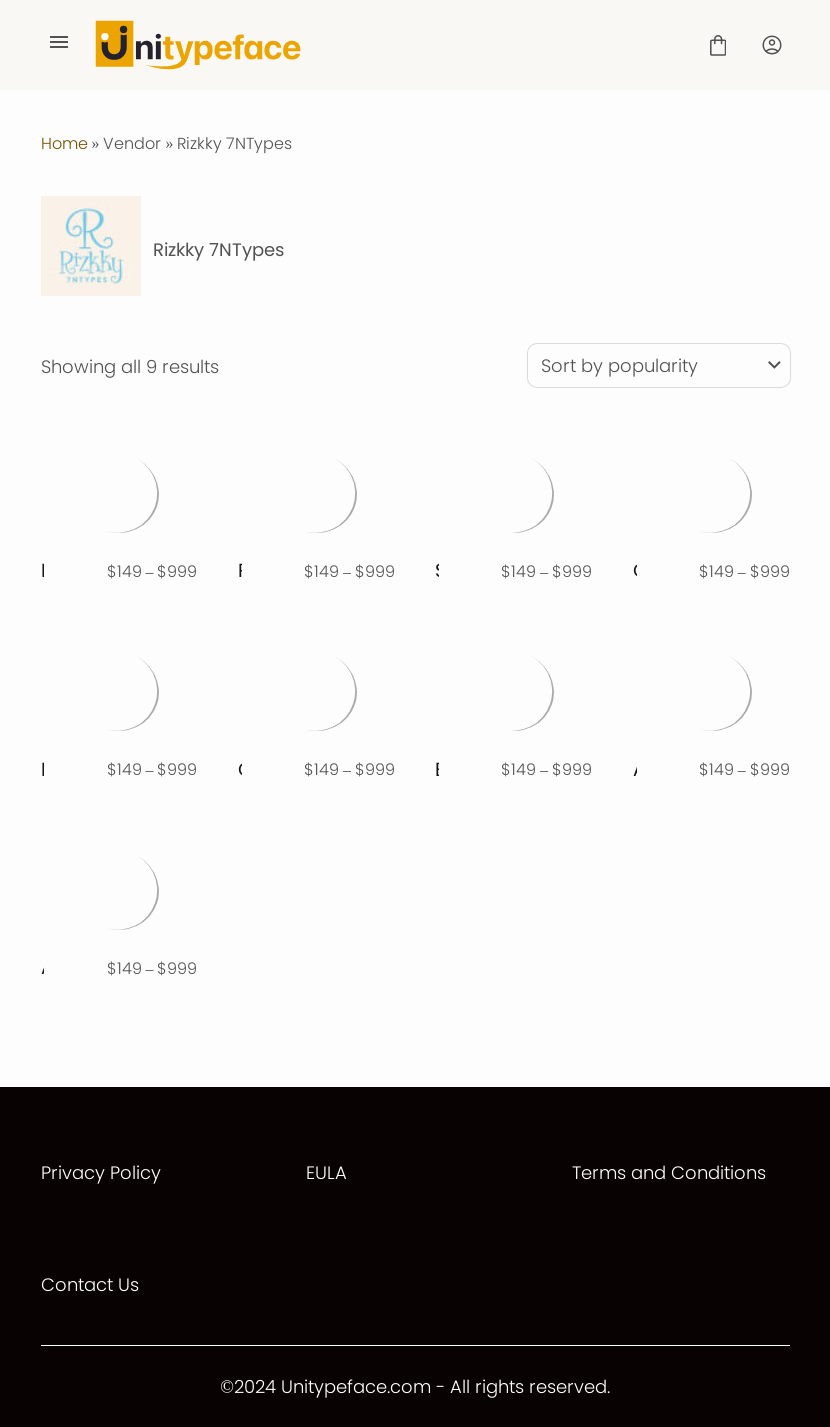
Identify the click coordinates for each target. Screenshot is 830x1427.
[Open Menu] (59, 45)
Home (64, 143)
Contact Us (90, 1284)
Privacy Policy (101, 1172)
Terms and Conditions (669, 1172)
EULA (326, 1172)
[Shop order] (659, 365)
